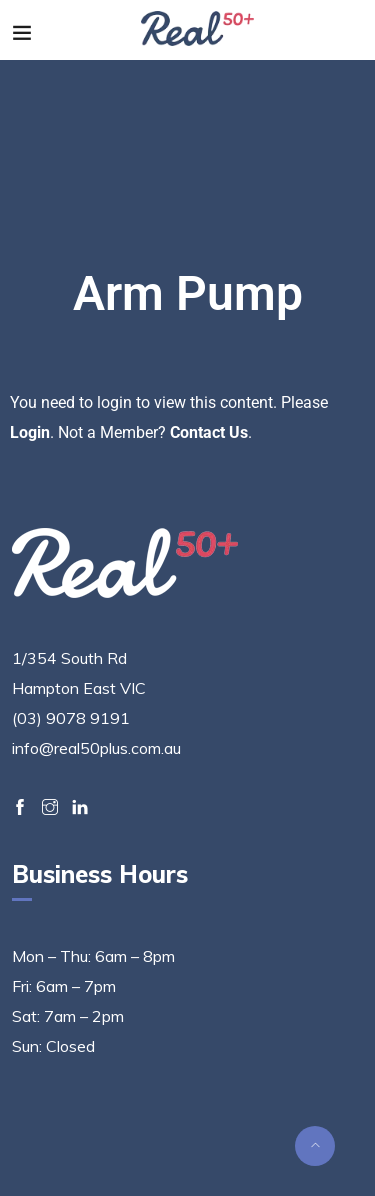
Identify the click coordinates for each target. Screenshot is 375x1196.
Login (30, 432)
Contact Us (209, 432)
